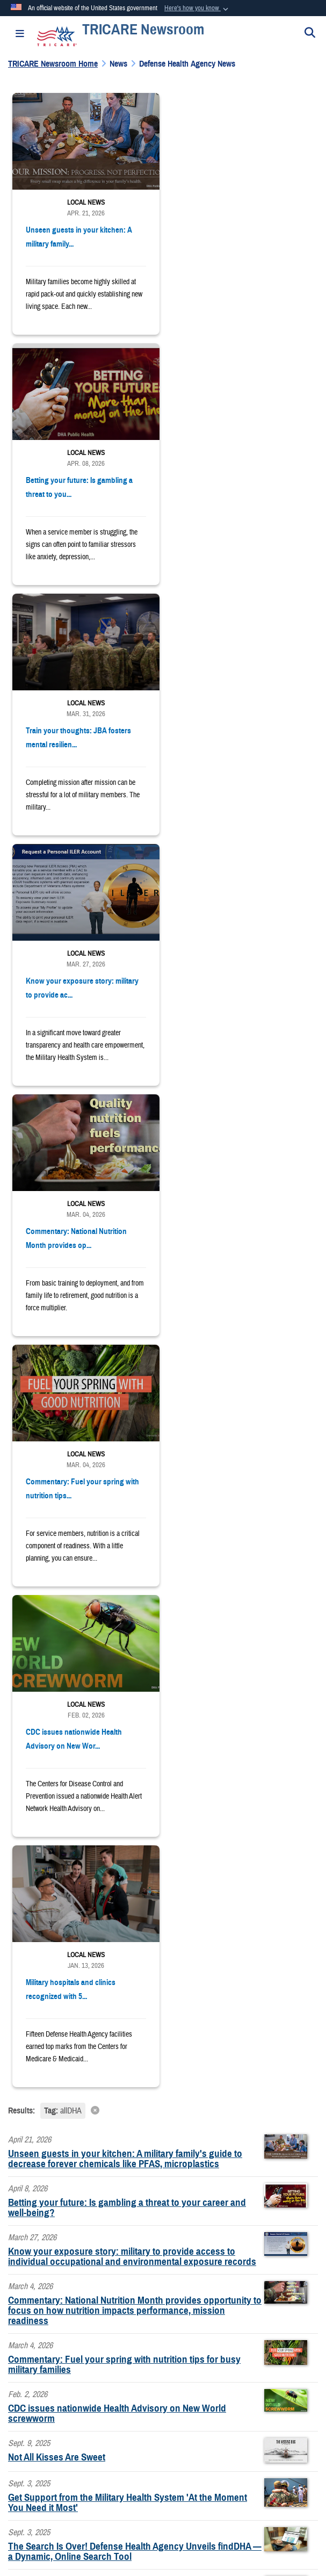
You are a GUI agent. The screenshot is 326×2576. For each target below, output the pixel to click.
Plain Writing (37, 2431)
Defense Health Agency (184, 1948)
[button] (197, 8)
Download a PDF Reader (79, 2089)
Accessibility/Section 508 (113, 2431)
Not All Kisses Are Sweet (56, 1455)
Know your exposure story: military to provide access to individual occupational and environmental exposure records (132, 1255)
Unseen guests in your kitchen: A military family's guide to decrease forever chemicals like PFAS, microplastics (125, 1157)
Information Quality (191, 2403)
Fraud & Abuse (192, 2431)
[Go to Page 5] (197, 1643)
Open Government (266, 2403)
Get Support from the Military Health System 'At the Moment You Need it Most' (127, 1501)
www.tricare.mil (37, 1948)
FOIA (240, 2431)
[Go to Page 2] (146, 1643)
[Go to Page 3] (163, 1643)
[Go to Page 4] (180, 1643)
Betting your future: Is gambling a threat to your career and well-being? (127, 1206)
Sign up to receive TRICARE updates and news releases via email (139, 1867)
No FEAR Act (286, 2431)
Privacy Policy (54, 2403)
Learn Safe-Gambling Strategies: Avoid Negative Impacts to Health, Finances (127, 1599)
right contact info (67, 2205)
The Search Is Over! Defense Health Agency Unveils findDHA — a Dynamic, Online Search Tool (135, 1550)
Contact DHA (34, 2306)
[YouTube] (35, 1804)
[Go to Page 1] (128, 1643)
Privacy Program (119, 2403)
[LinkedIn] (61, 1804)
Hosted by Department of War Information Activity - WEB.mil (159, 2497)
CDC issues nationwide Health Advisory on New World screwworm (117, 1412)
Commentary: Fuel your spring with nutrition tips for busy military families (124, 1363)
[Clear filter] (163, 1108)
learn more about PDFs (164, 2089)
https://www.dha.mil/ (45, 2245)
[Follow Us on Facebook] (12, 1804)
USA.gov (162, 2460)
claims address (105, 2165)
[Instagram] (85, 1804)
